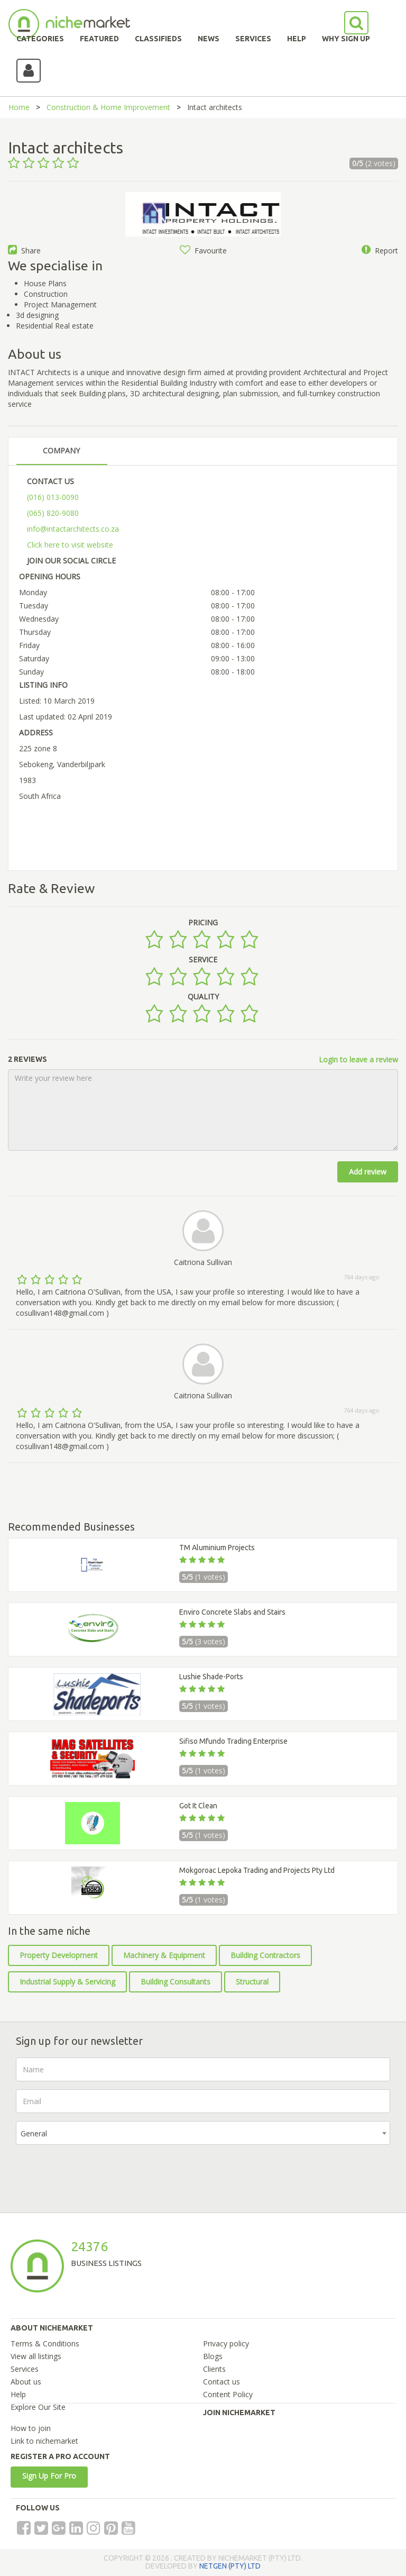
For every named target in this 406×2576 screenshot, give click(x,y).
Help (18, 2394)
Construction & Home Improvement (108, 107)
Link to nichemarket (44, 2441)
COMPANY (61, 450)
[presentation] (96, 2173)
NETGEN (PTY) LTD (230, 2566)
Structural (252, 1982)
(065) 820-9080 (53, 513)
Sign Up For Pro (49, 2476)
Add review (367, 1172)
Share (24, 250)
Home (19, 107)
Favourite (203, 250)
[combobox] (203, 2133)
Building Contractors (265, 1955)
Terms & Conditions (45, 2343)
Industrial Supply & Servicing (67, 1982)
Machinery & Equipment (164, 1955)
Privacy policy (226, 2343)
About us (26, 2382)
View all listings (36, 2356)
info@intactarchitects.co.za (73, 529)
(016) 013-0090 (53, 497)
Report (380, 250)
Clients (214, 2369)
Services (25, 2369)
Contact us (221, 2382)
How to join (31, 2428)
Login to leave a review (358, 1059)
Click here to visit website (70, 545)
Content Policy (228, 2394)
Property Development (59, 1955)
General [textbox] (34, 2133)
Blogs (213, 2356)
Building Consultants (175, 1982)
